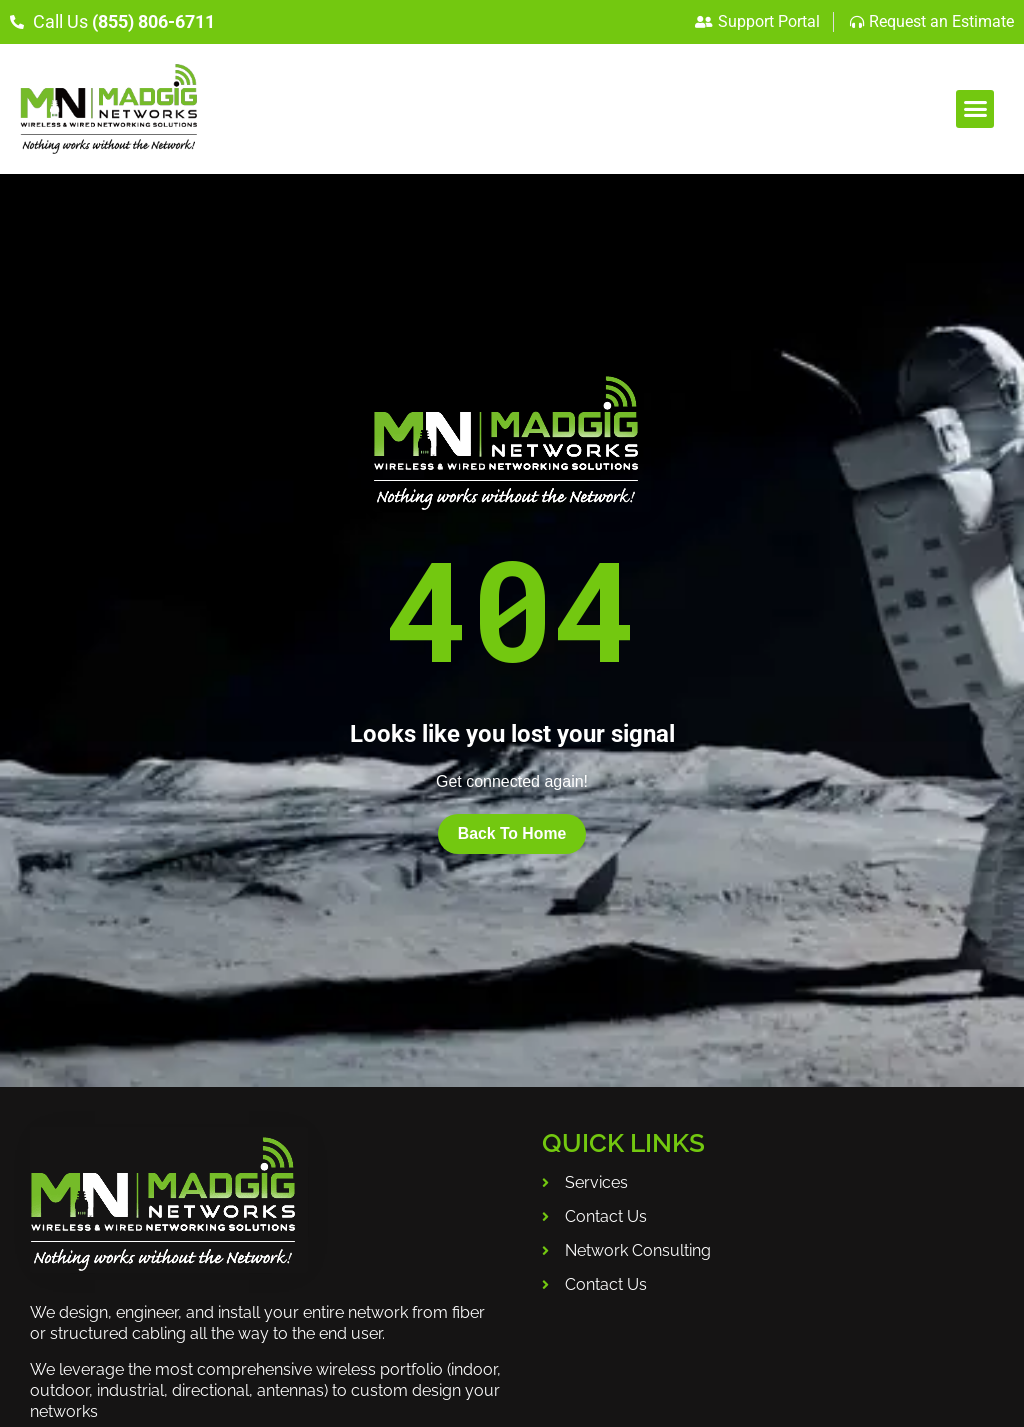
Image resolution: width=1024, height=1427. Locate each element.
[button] (975, 109)
